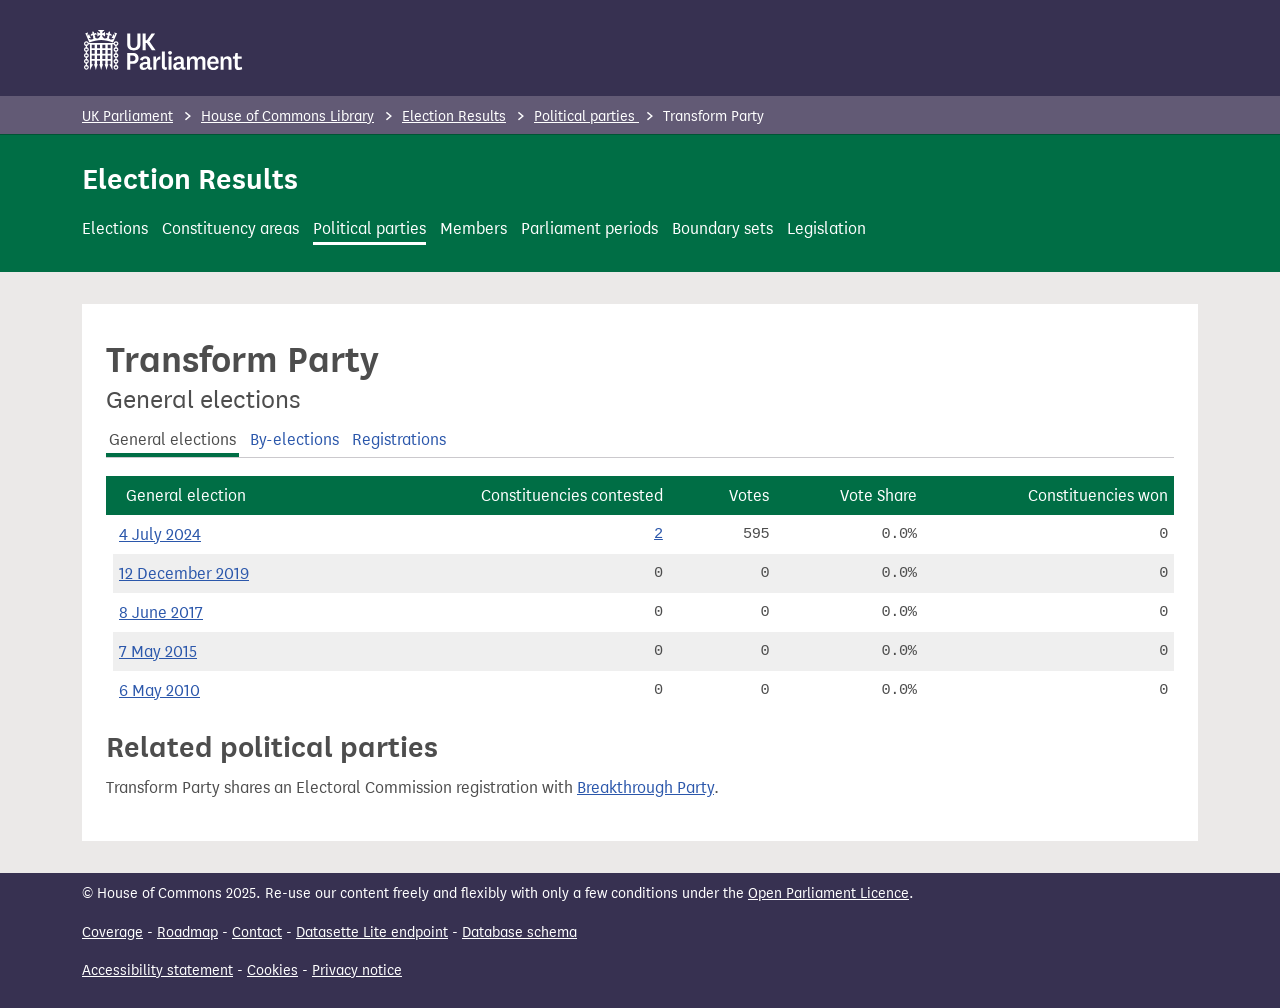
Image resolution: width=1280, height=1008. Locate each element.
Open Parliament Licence (828, 893)
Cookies (272, 970)
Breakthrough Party (645, 787)
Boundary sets (722, 228)
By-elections (294, 439)
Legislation (826, 228)
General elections (172, 439)
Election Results (454, 116)
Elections (115, 228)
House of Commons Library (287, 116)
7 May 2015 (158, 651)
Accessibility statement (157, 970)
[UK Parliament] (163, 50)
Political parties (586, 116)
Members (473, 228)
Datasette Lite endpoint (372, 932)
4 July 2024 (160, 534)
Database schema (519, 932)
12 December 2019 (184, 573)
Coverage (112, 932)
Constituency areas (230, 228)
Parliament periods (589, 228)
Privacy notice (357, 970)
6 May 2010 (159, 690)
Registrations (399, 439)
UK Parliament (127, 116)
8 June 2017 (161, 612)
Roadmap (187, 932)
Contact (257, 932)
